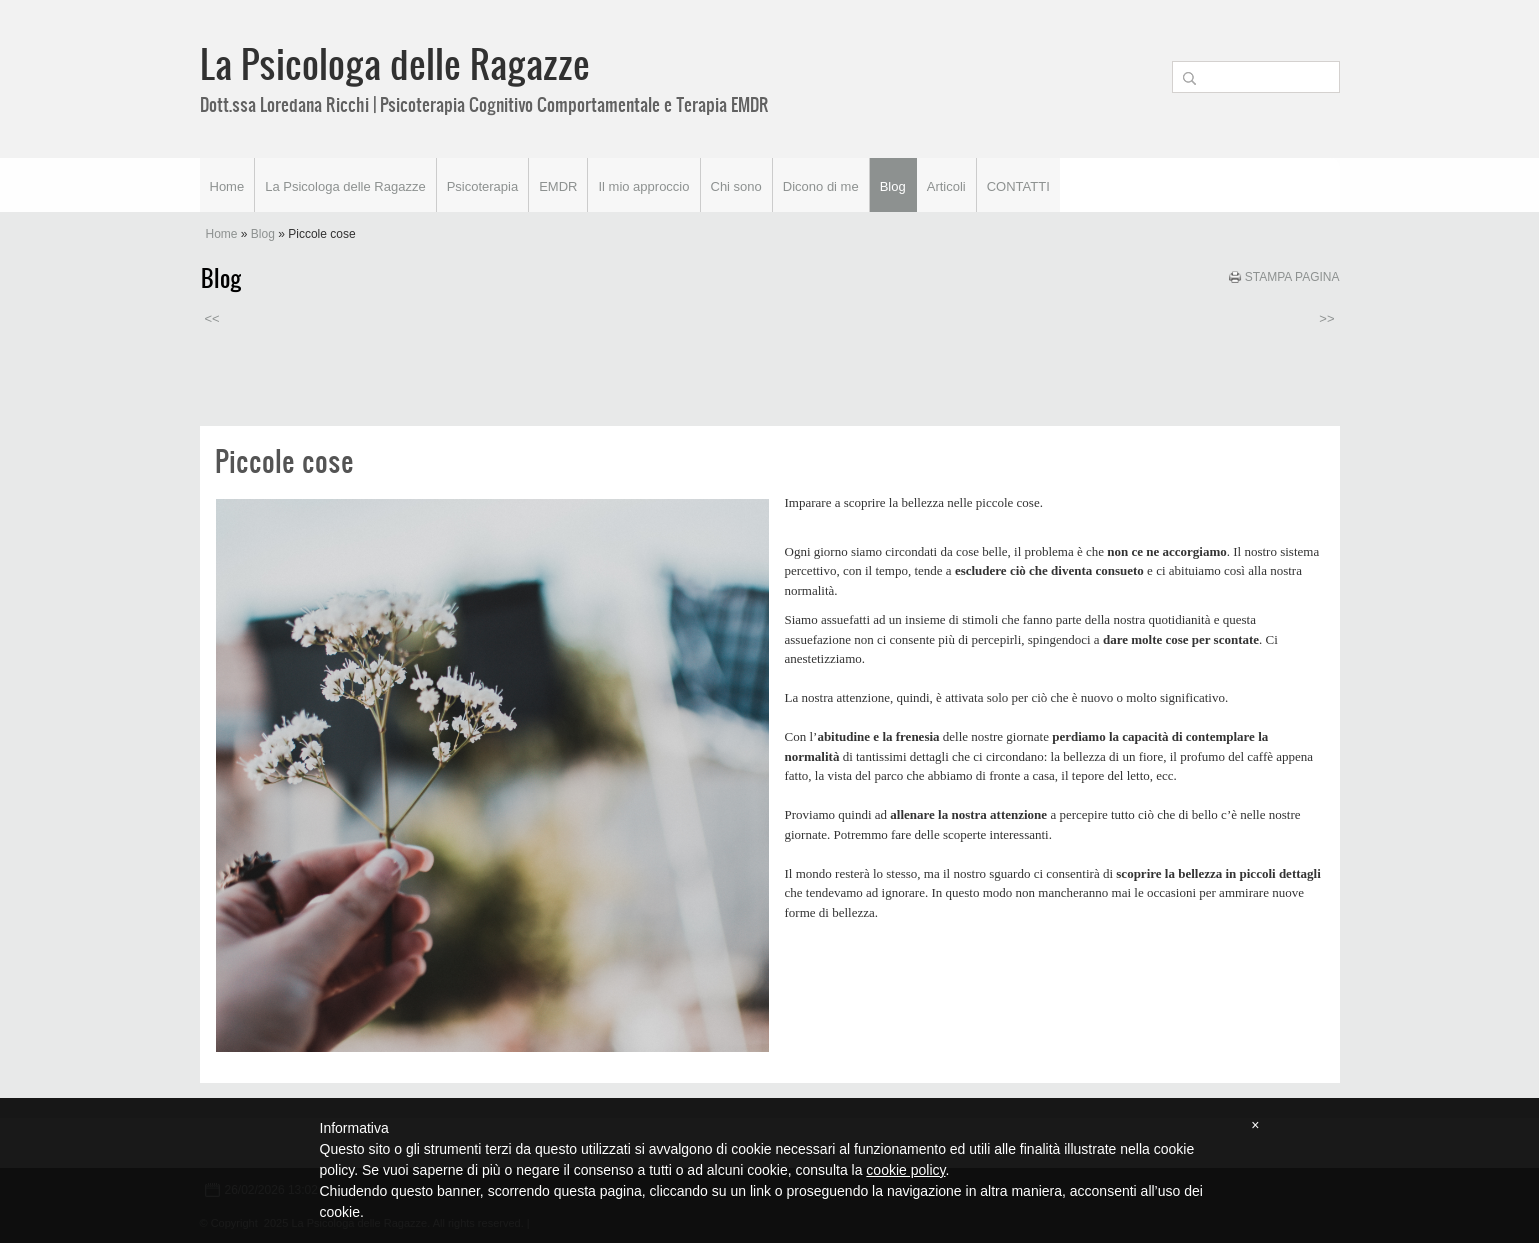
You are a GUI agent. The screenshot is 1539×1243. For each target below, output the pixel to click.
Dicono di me (821, 186)
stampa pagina (1292, 277)
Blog (893, 186)
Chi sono (736, 186)
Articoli (946, 186)
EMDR (558, 186)
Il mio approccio (643, 186)
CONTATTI (1018, 186)
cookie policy (905, 1170)
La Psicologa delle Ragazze (395, 63)
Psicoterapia (483, 186)
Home (227, 186)
